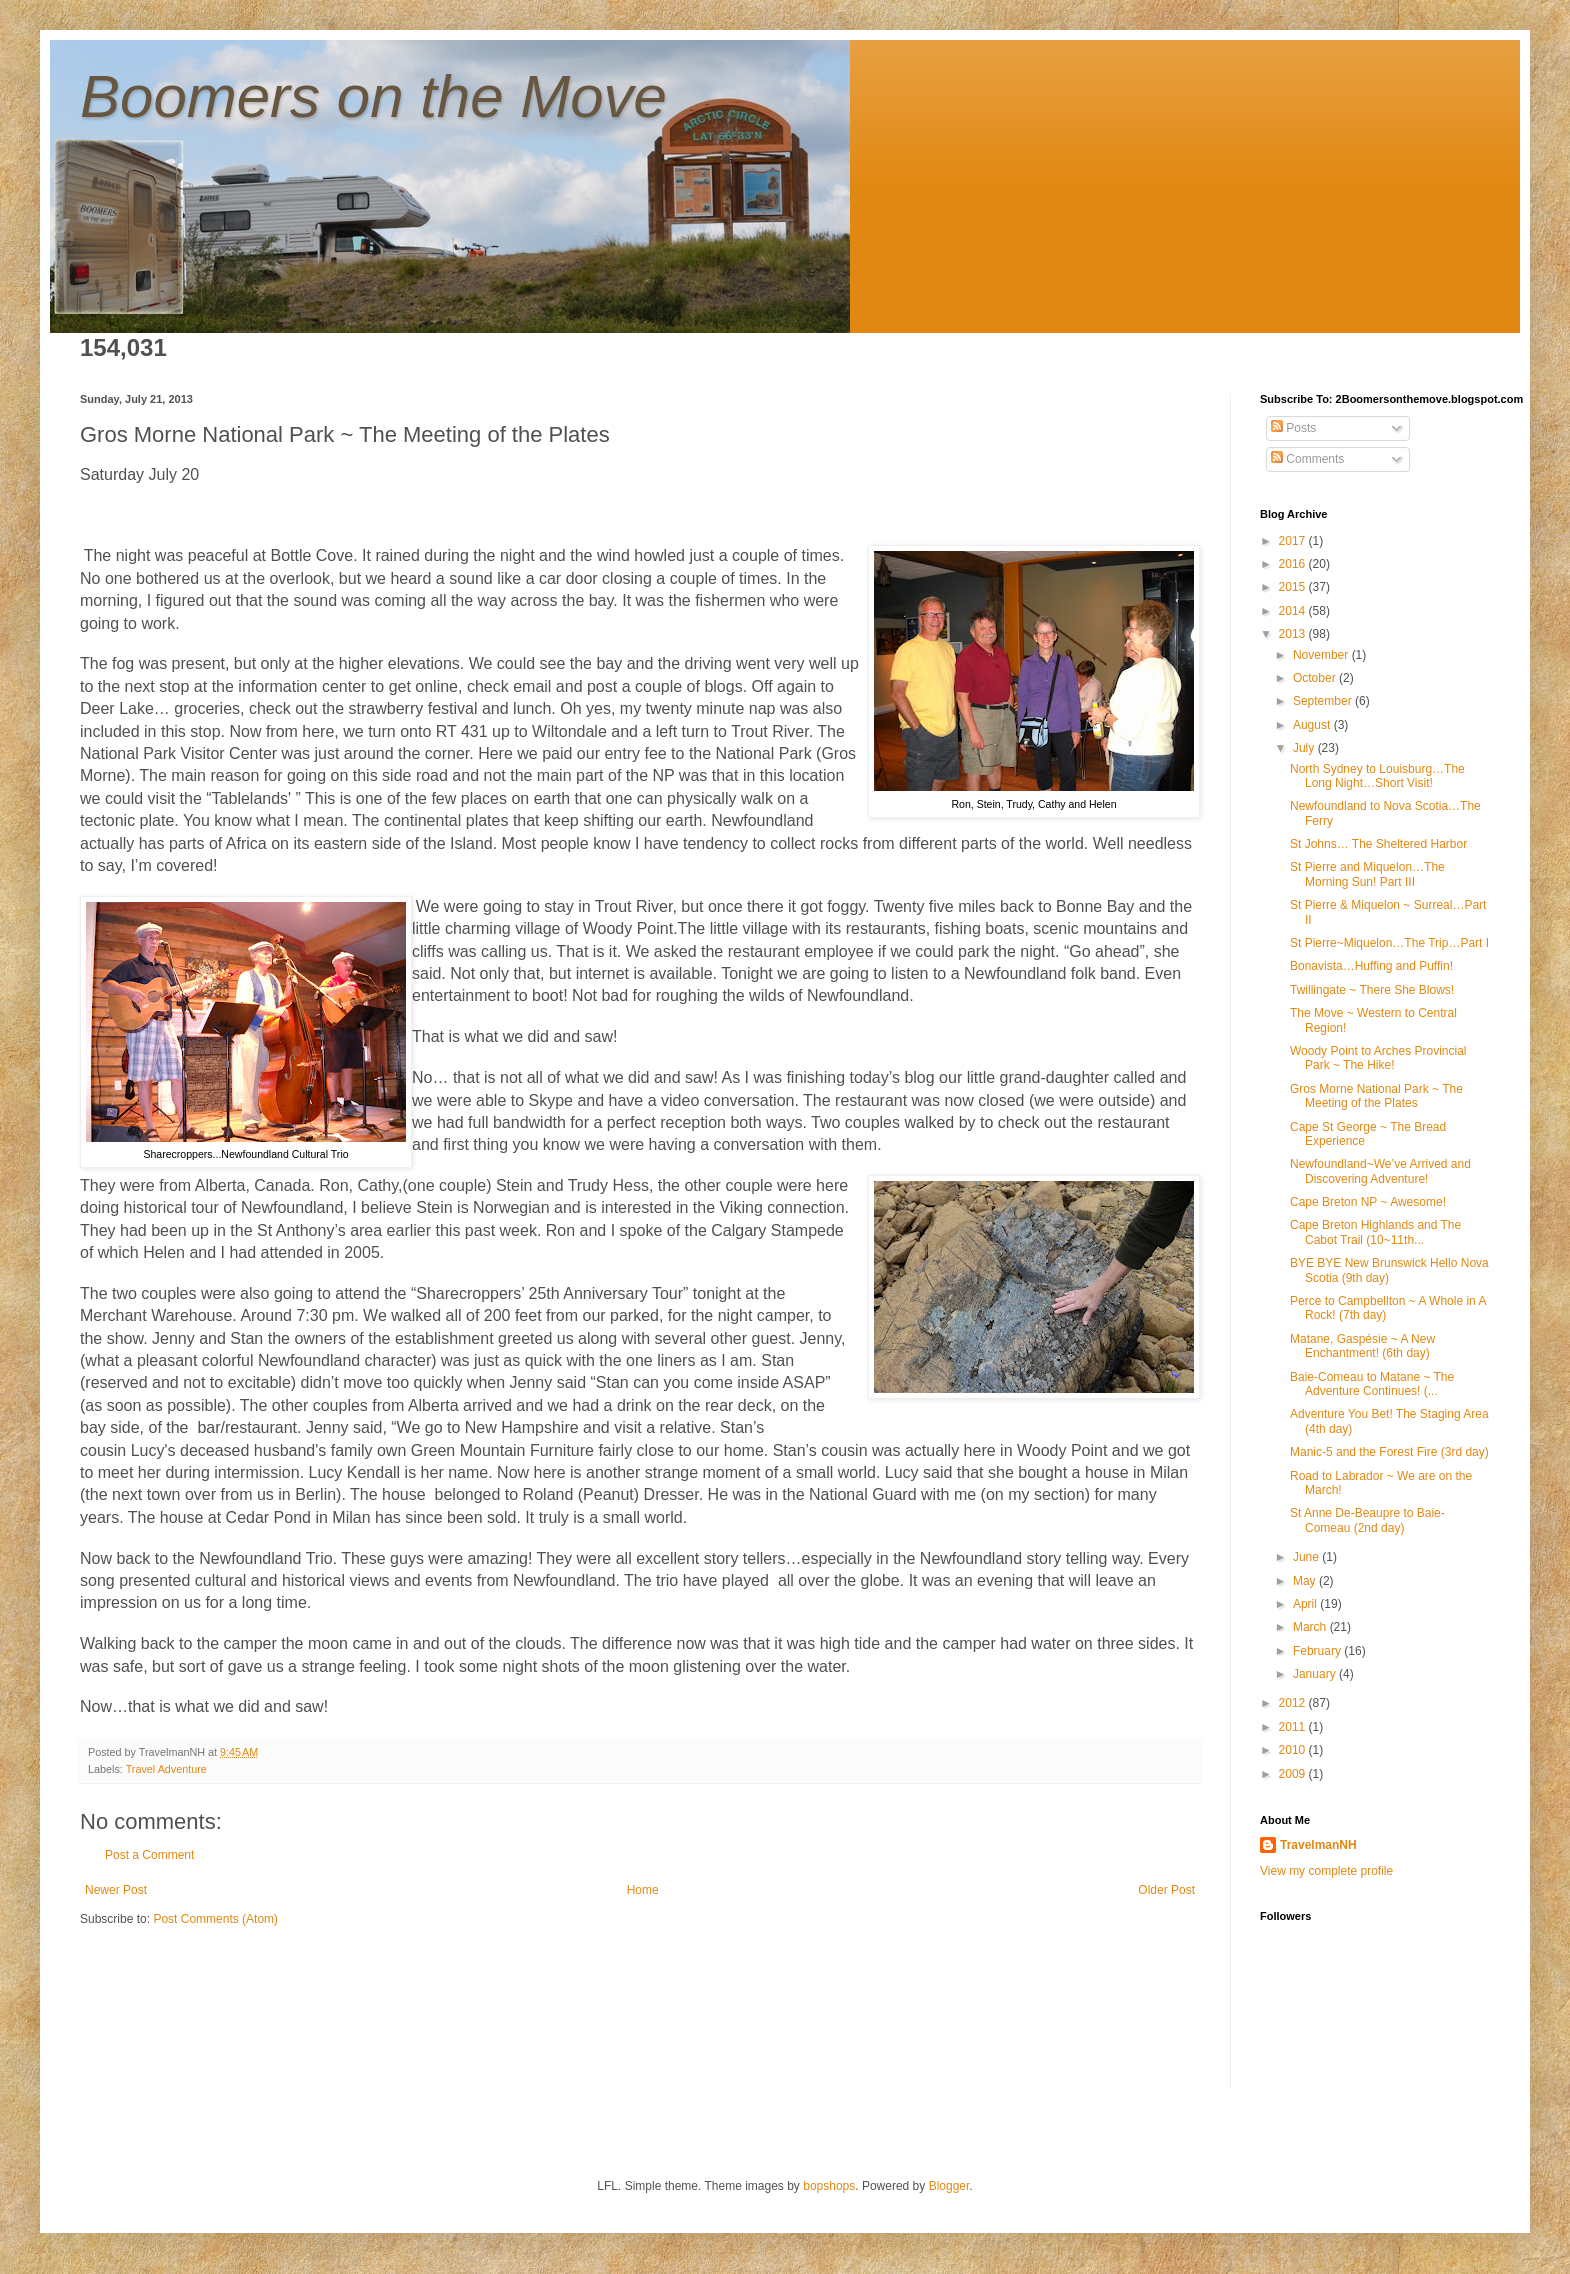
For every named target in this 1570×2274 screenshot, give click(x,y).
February (1318, 1651)
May (1306, 1581)
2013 (1294, 634)
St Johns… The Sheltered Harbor (1378, 844)
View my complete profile (1326, 1871)
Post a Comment (149, 1855)
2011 (1294, 1727)
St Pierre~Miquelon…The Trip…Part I (1389, 943)
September (1324, 701)
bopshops (829, 2186)
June (1307, 1557)
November (1322, 655)
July (1305, 748)
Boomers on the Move (373, 96)
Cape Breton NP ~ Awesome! (1368, 1202)
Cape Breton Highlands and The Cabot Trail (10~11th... (1375, 1232)
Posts (1293, 428)
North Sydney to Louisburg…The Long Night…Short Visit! (1377, 776)
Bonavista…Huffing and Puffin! (1371, 966)
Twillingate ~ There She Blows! (1372, 990)
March (1311, 1627)
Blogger (949, 2186)
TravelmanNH (1318, 1845)
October (1316, 678)
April (1306, 1604)
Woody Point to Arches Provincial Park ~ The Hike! (1378, 1058)
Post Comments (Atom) (215, 1919)
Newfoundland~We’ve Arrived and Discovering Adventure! (1380, 1171)
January (1316, 1674)
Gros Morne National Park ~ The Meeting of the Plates (1376, 1096)
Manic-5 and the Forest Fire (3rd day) (1389, 1452)
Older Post (1166, 1890)
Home (643, 1890)
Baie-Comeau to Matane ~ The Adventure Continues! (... (1372, 1384)
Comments (1307, 459)
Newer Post (116, 1890)
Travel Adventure (166, 1769)
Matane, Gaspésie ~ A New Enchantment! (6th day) (1362, 1346)
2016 (1294, 564)
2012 (1294, 1703)
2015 (1294, 587)
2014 (1294, 611)
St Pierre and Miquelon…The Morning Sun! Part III (1367, 874)
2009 (1294, 1774)
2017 (1294, 541)
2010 (1294, 1750)
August (1313, 725)
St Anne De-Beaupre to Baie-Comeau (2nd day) (1367, 1520)
